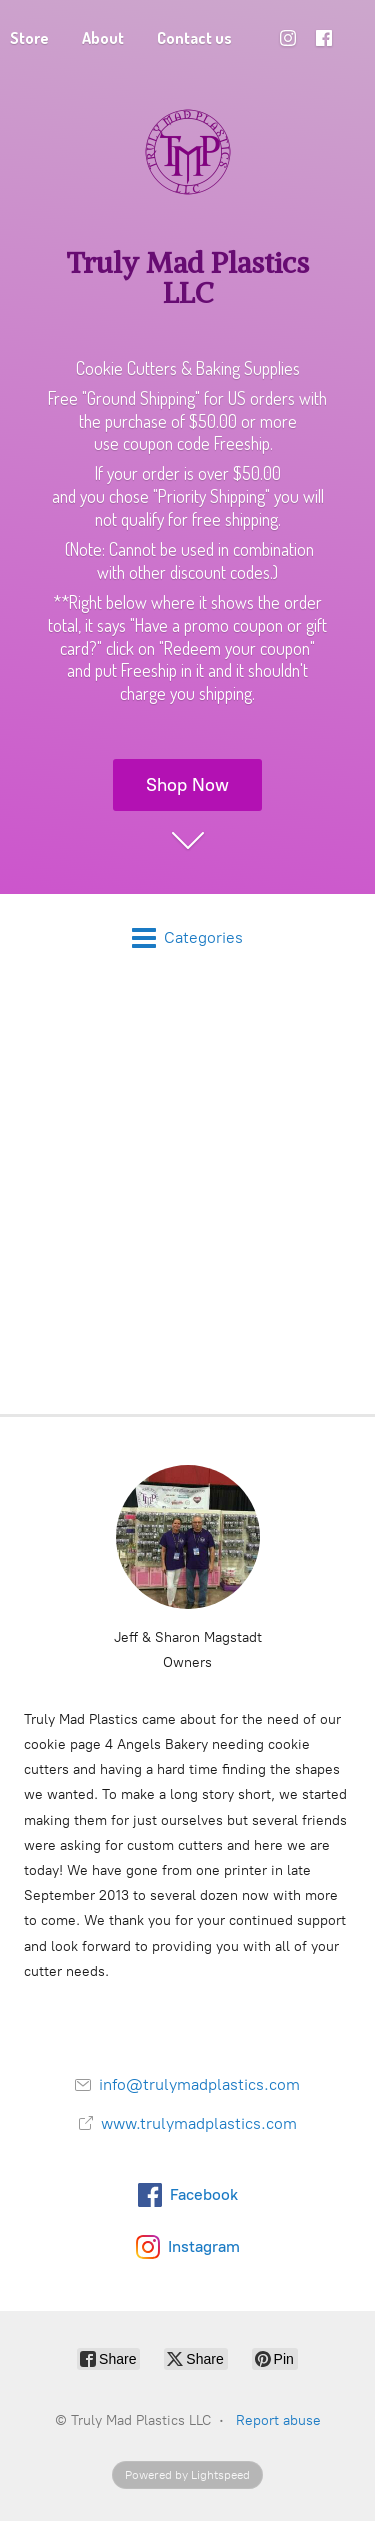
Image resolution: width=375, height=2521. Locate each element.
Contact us (194, 38)
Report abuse (278, 2420)
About (103, 38)
